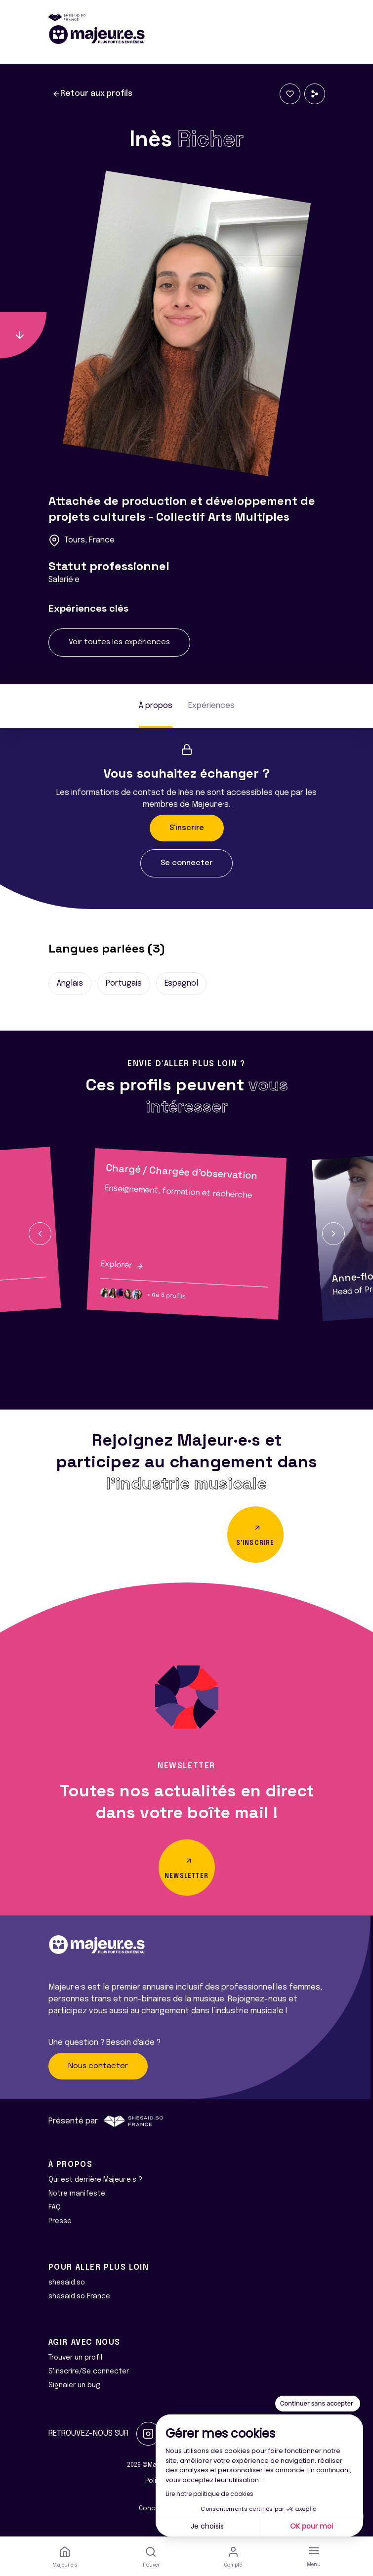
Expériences (211, 706)
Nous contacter (98, 2066)
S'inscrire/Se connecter (88, 2371)
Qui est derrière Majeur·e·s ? (95, 2179)
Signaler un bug (74, 2385)
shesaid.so (66, 2282)
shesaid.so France (79, 2296)
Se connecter (186, 863)
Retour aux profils (92, 94)
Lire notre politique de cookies (209, 2494)
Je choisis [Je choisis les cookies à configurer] (207, 2526)
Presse (60, 2221)
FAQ (54, 2207)
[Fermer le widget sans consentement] (317, 2403)
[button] (40, 1233)
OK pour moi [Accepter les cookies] (311, 2526)
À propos (155, 706)
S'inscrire (186, 828)
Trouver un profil (75, 2357)
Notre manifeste (76, 2193)
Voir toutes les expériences (119, 642)
